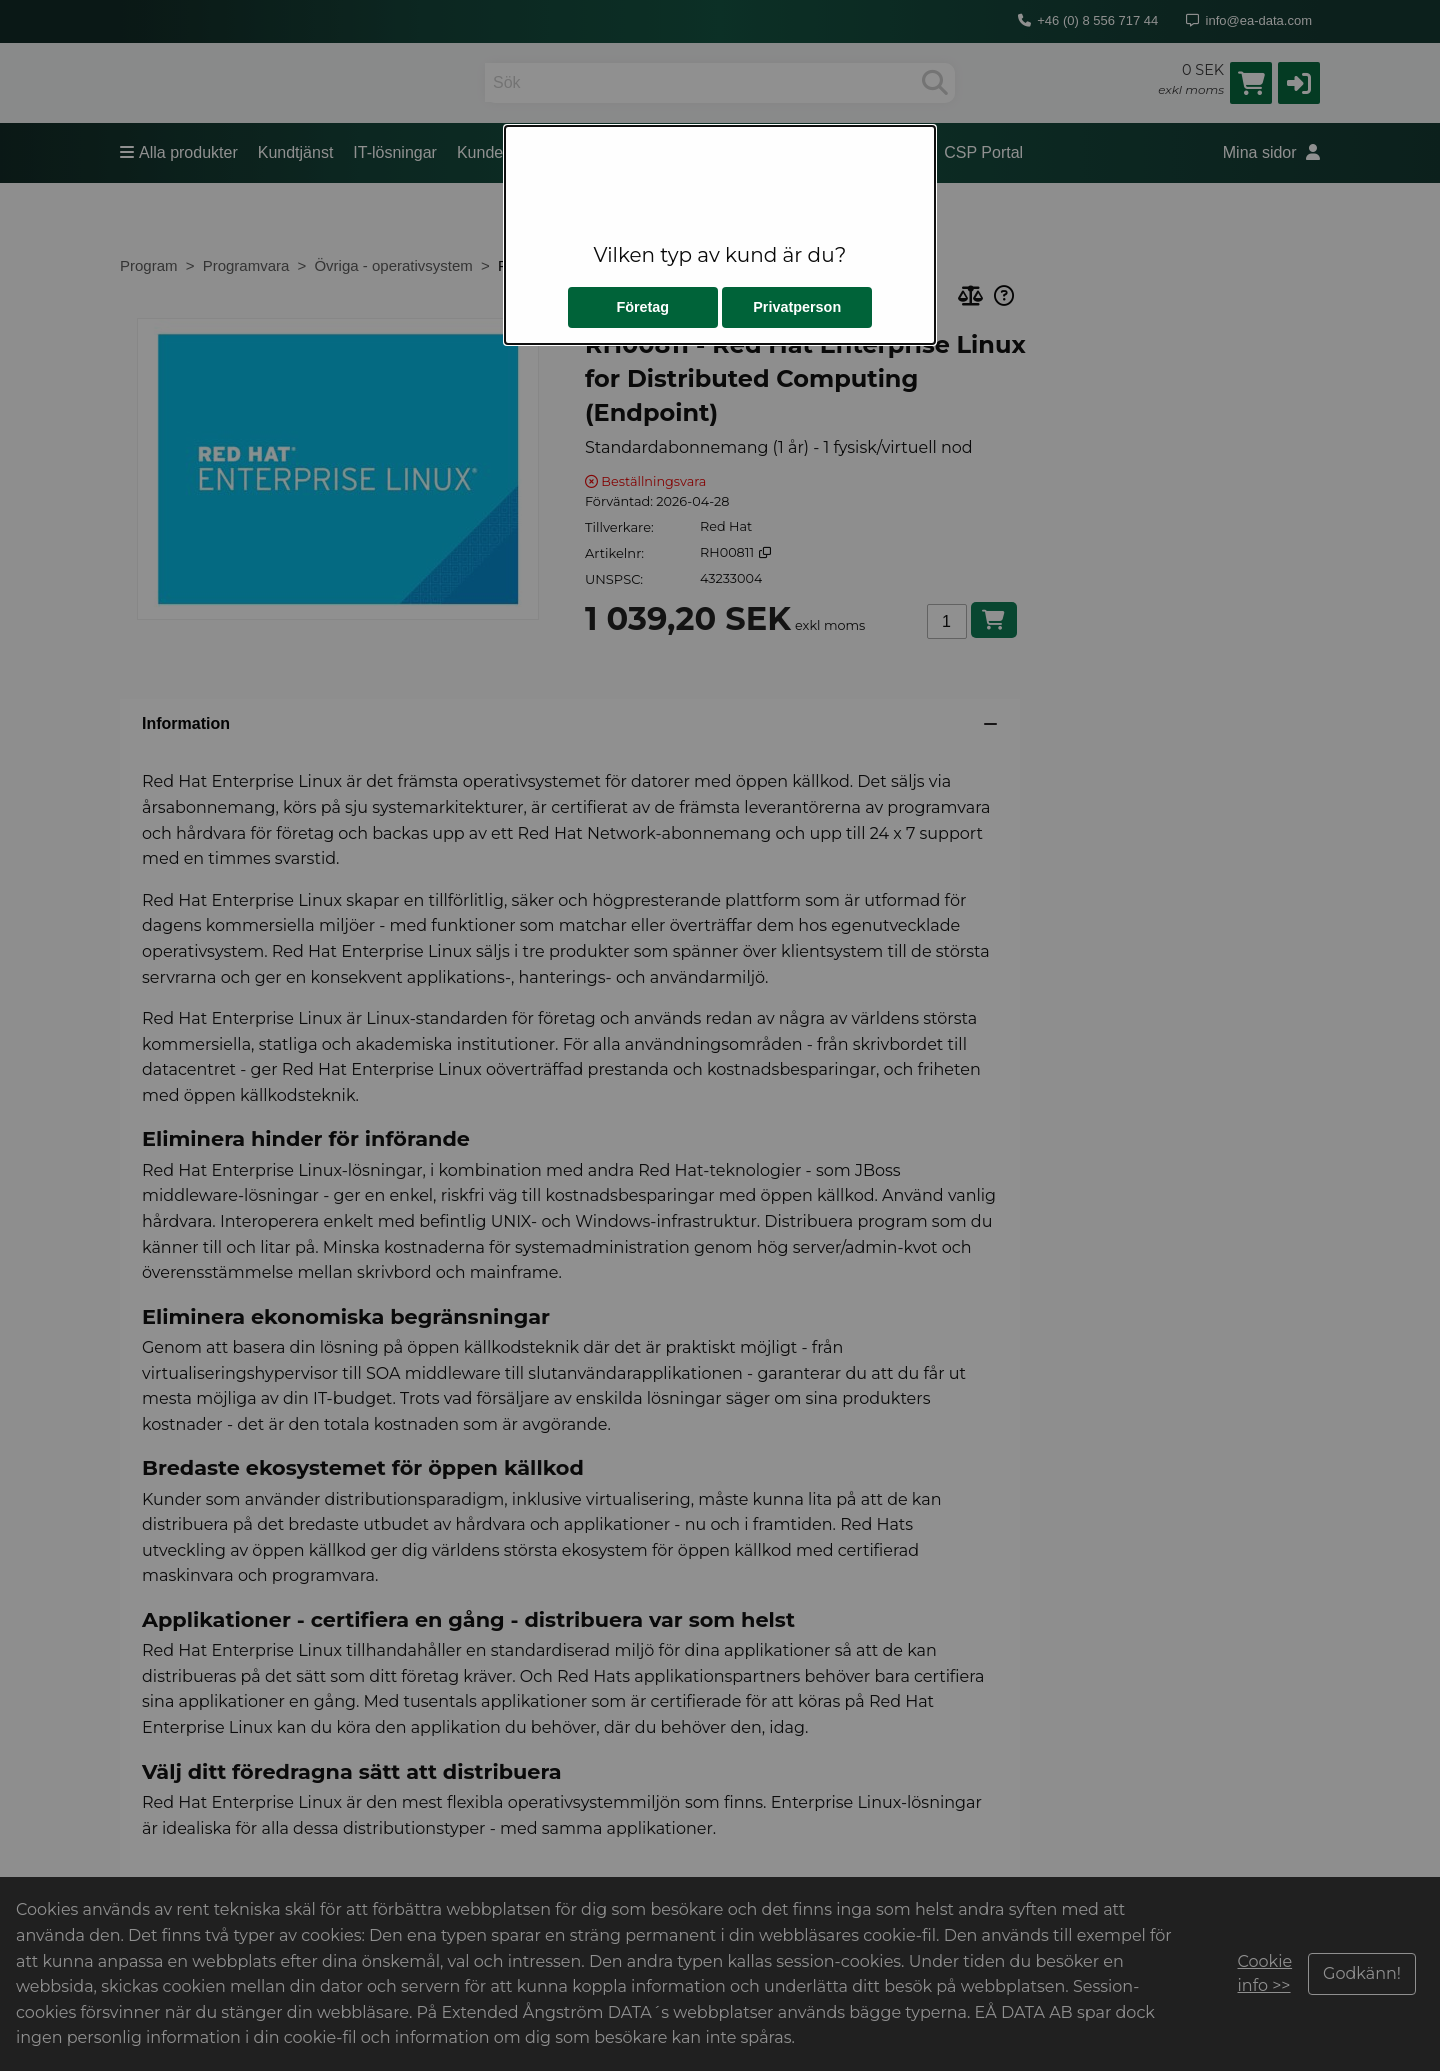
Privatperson (797, 307)
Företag (642, 307)
